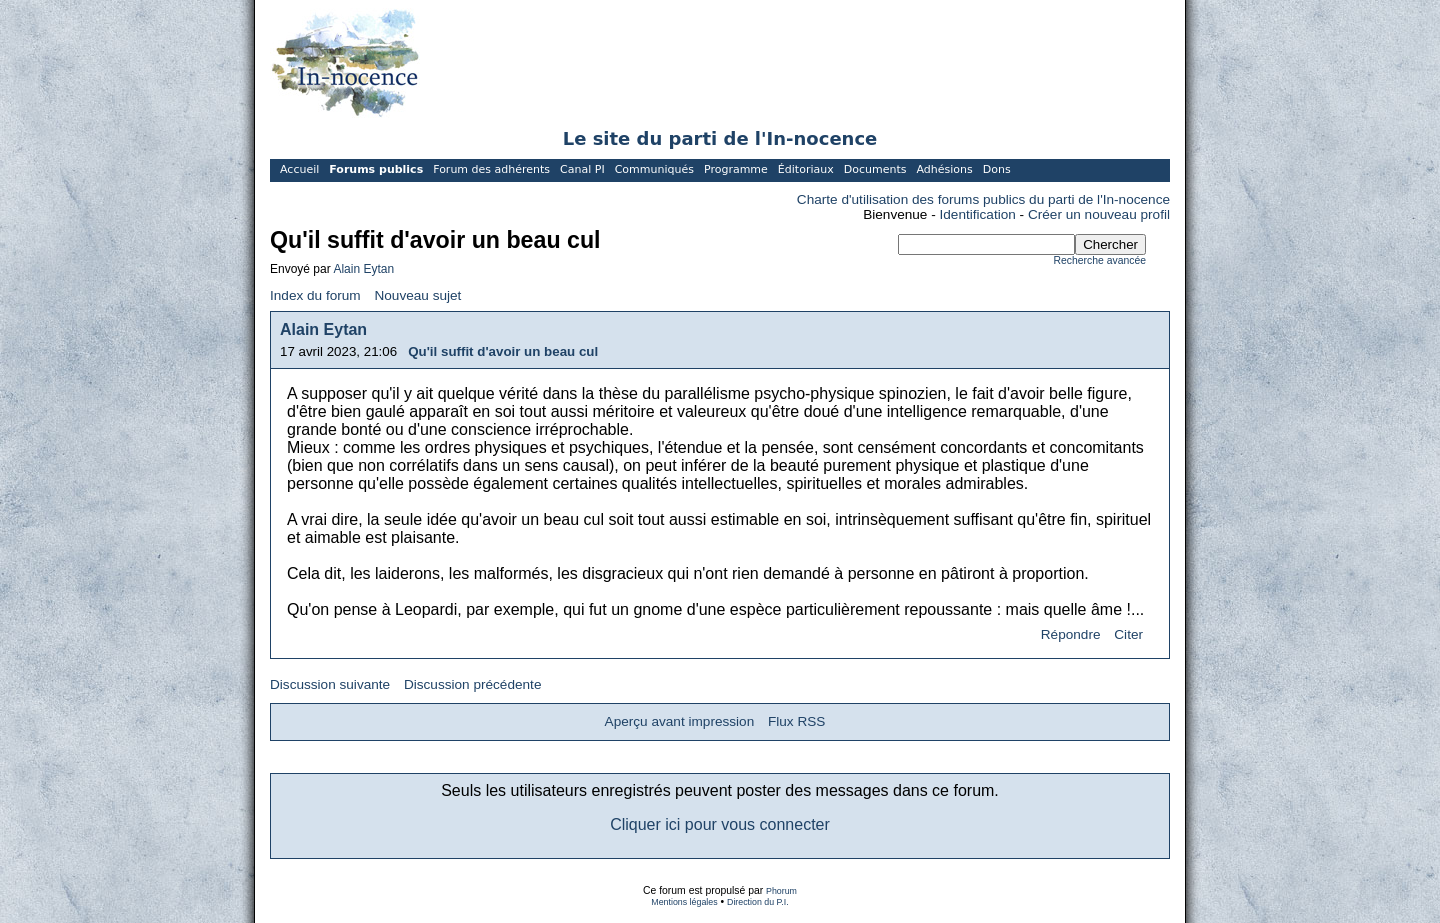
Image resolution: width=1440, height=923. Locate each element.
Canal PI (582, 169)
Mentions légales (684, 902)
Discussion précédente (473, 684)
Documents (875, 169)
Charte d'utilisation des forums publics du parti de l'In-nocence (983, 199)
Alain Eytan (363, 269)
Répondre (1071, 634)
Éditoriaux (806, 169)
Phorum (781, 891)
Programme (736, 169)
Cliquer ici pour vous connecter (720, 824)
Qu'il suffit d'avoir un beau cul (503, 351)
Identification (978, 214)
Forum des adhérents (491, 169)
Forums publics (376, 169)
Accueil (299, 169)
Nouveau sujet (417, 295)
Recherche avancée (1100, 260)
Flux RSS (796, 721)
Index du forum (315, 295)
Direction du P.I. (758, 902)
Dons (997, 169)
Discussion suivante (330, 684)
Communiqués (654, 169)
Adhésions (944, 169)
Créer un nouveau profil (1099, 214)
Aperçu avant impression (680, 721)
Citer (1128, 634)
